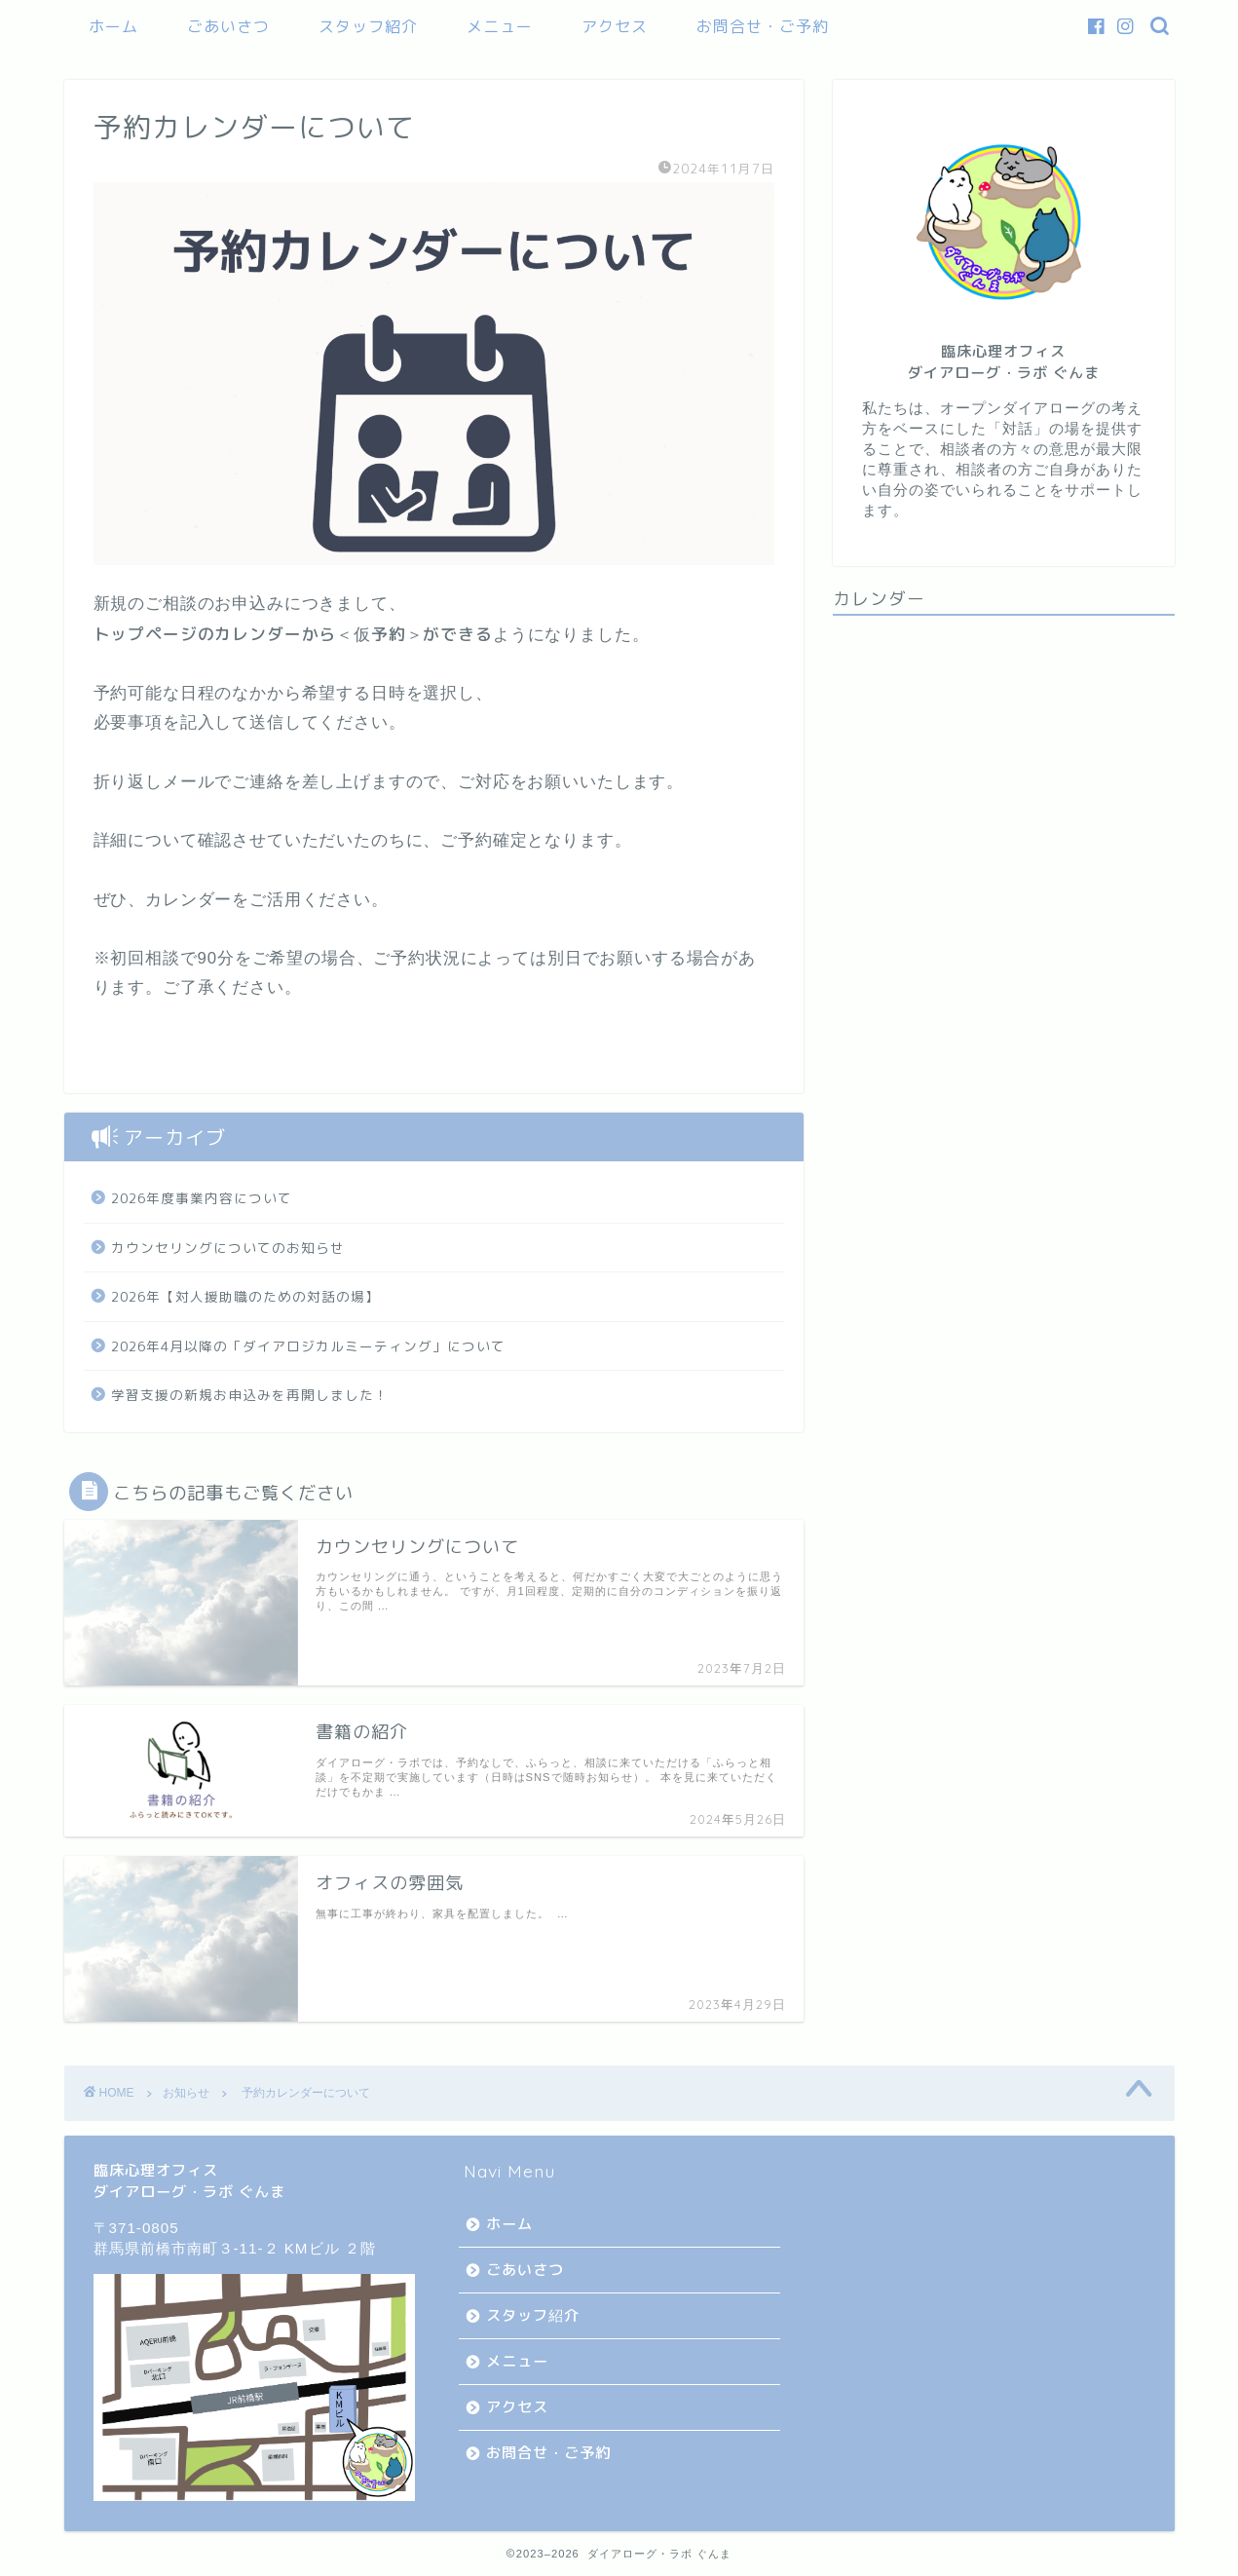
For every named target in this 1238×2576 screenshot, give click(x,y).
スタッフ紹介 (368, 26)
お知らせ (186, 2093)
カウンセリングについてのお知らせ (228, 1247)
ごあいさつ (228, 26)
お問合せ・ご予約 (762, 26)
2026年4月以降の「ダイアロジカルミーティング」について (308, 1346)
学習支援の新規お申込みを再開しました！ (250, 1394)
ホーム (113, 26)
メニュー (500, 26)
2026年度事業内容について (201, 1198)
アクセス (614, 26)
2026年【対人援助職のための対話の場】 (245, 1296)
